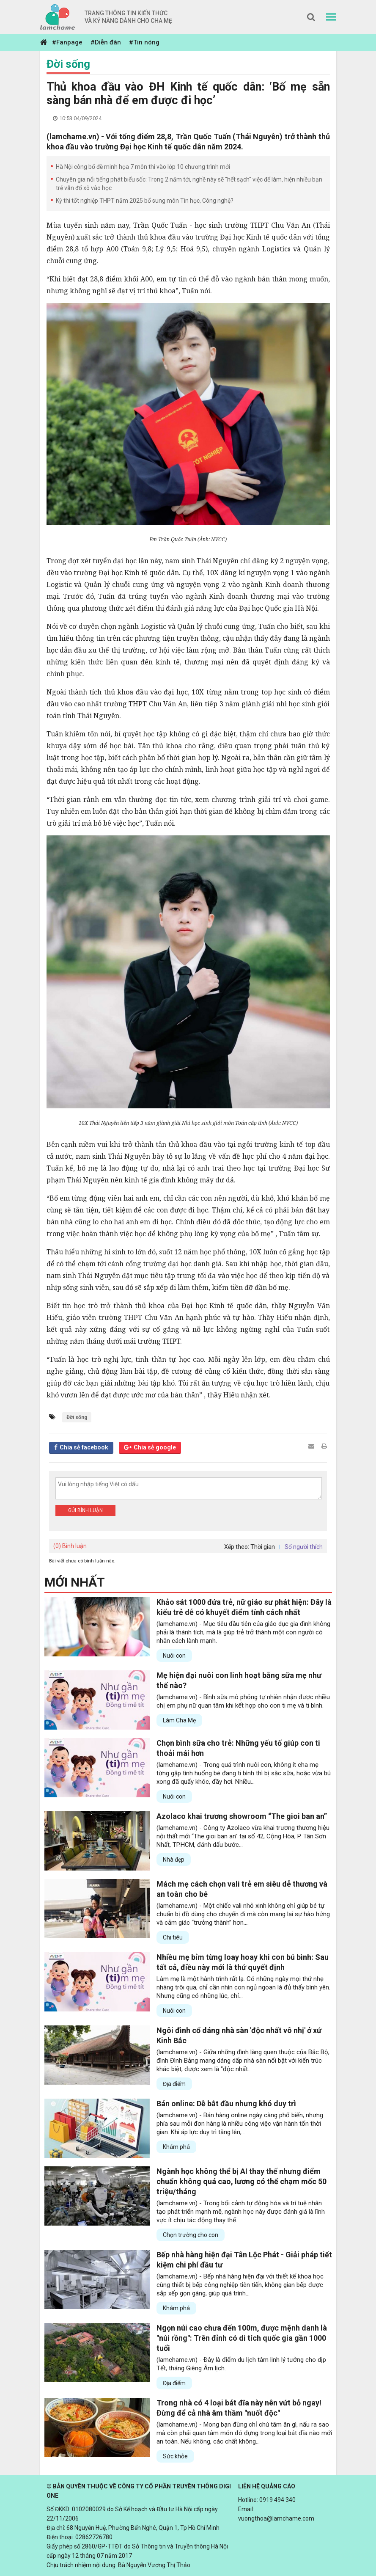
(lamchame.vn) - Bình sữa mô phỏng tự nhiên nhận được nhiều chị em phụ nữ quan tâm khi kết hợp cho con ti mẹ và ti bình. (243, 1701)
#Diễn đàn (106, 42)
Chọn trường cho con (190, 2235)
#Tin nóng (144, 42)
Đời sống (68, 64)
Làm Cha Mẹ (179, 1720)
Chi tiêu (173, 1937)
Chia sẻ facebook (84, 1447)
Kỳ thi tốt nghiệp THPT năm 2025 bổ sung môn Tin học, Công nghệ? (144, 200)
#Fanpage (67, 42)
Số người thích (304, 1546)
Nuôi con (174, 1655)
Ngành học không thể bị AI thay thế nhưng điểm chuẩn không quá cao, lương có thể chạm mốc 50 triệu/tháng (241, 2181)
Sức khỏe (175, 2456)
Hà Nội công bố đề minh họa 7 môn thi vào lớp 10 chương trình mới (143, 166)
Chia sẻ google (155, 1447)
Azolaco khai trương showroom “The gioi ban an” (241, 1816)
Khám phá (176, 2146)
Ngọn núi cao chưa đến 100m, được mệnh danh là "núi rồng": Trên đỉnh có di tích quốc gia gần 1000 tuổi (241, 2338)
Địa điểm (174, 2083)
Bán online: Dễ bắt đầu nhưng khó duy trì (226, 2103)
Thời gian (262, 1546)
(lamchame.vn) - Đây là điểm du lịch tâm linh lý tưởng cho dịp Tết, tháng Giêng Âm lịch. (241, 2364)
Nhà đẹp (173, 1859)
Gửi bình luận (85, 1510)
